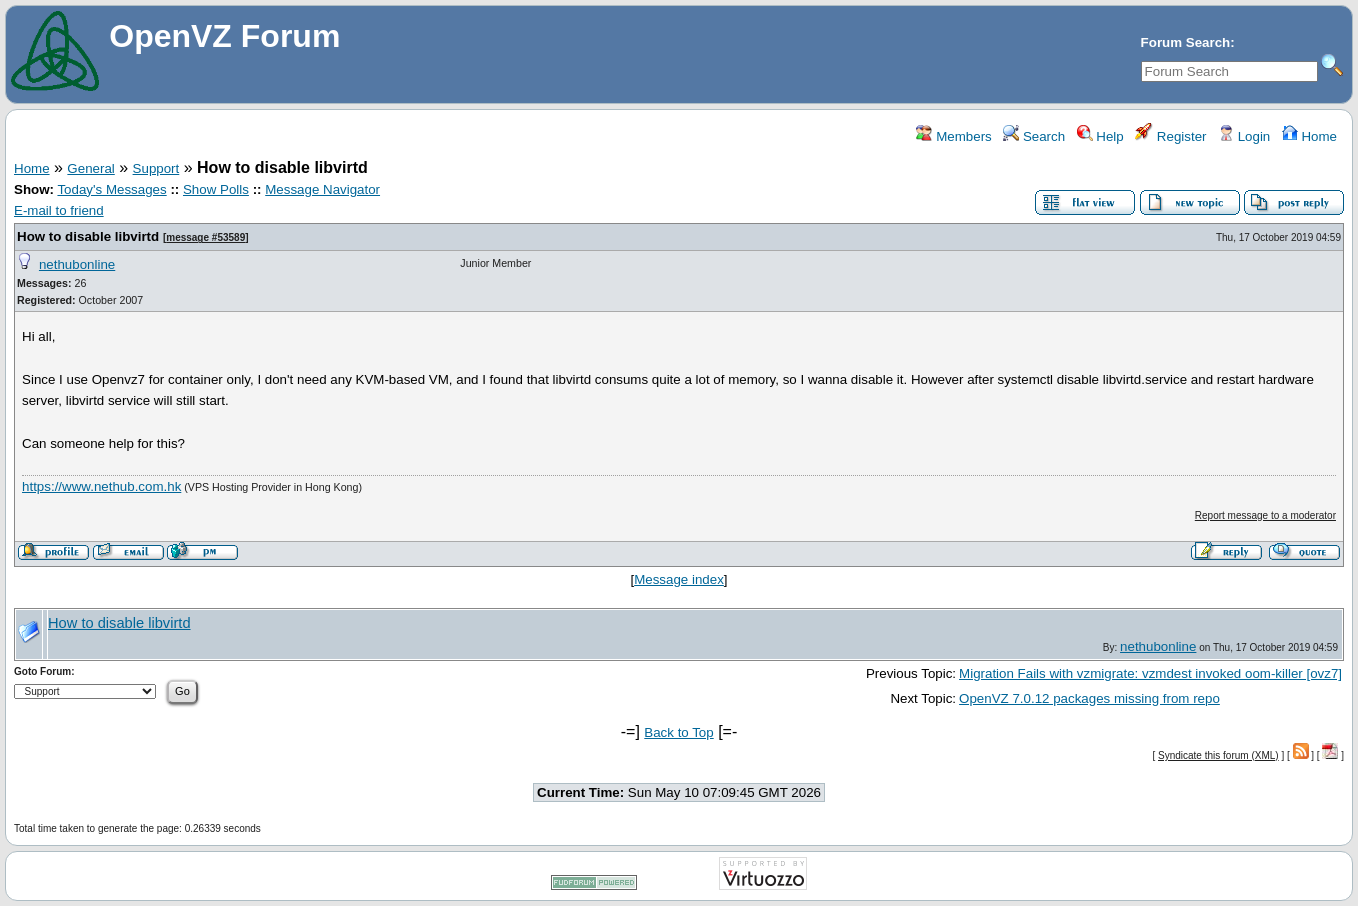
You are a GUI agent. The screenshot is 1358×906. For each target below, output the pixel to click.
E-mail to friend (59, 210)
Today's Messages (111, 189)
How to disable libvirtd (88, 236)
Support (156, 168)
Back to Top (678, 732)
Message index (679, 579)
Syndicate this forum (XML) (1218, 755)
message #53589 (205, 237)
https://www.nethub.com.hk (101, 486)
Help (1100, 136)
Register (1170, 136)
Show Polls (216, 189)
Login (1244, 136)
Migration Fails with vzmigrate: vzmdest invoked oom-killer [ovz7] (1150, 673)
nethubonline (77, 264)
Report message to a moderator (1265, 515)
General (90, 168)
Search (1034, 136)
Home (1309, 136)
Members (953, 136)
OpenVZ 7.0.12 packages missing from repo (1089, 698)
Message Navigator (322, 189)
